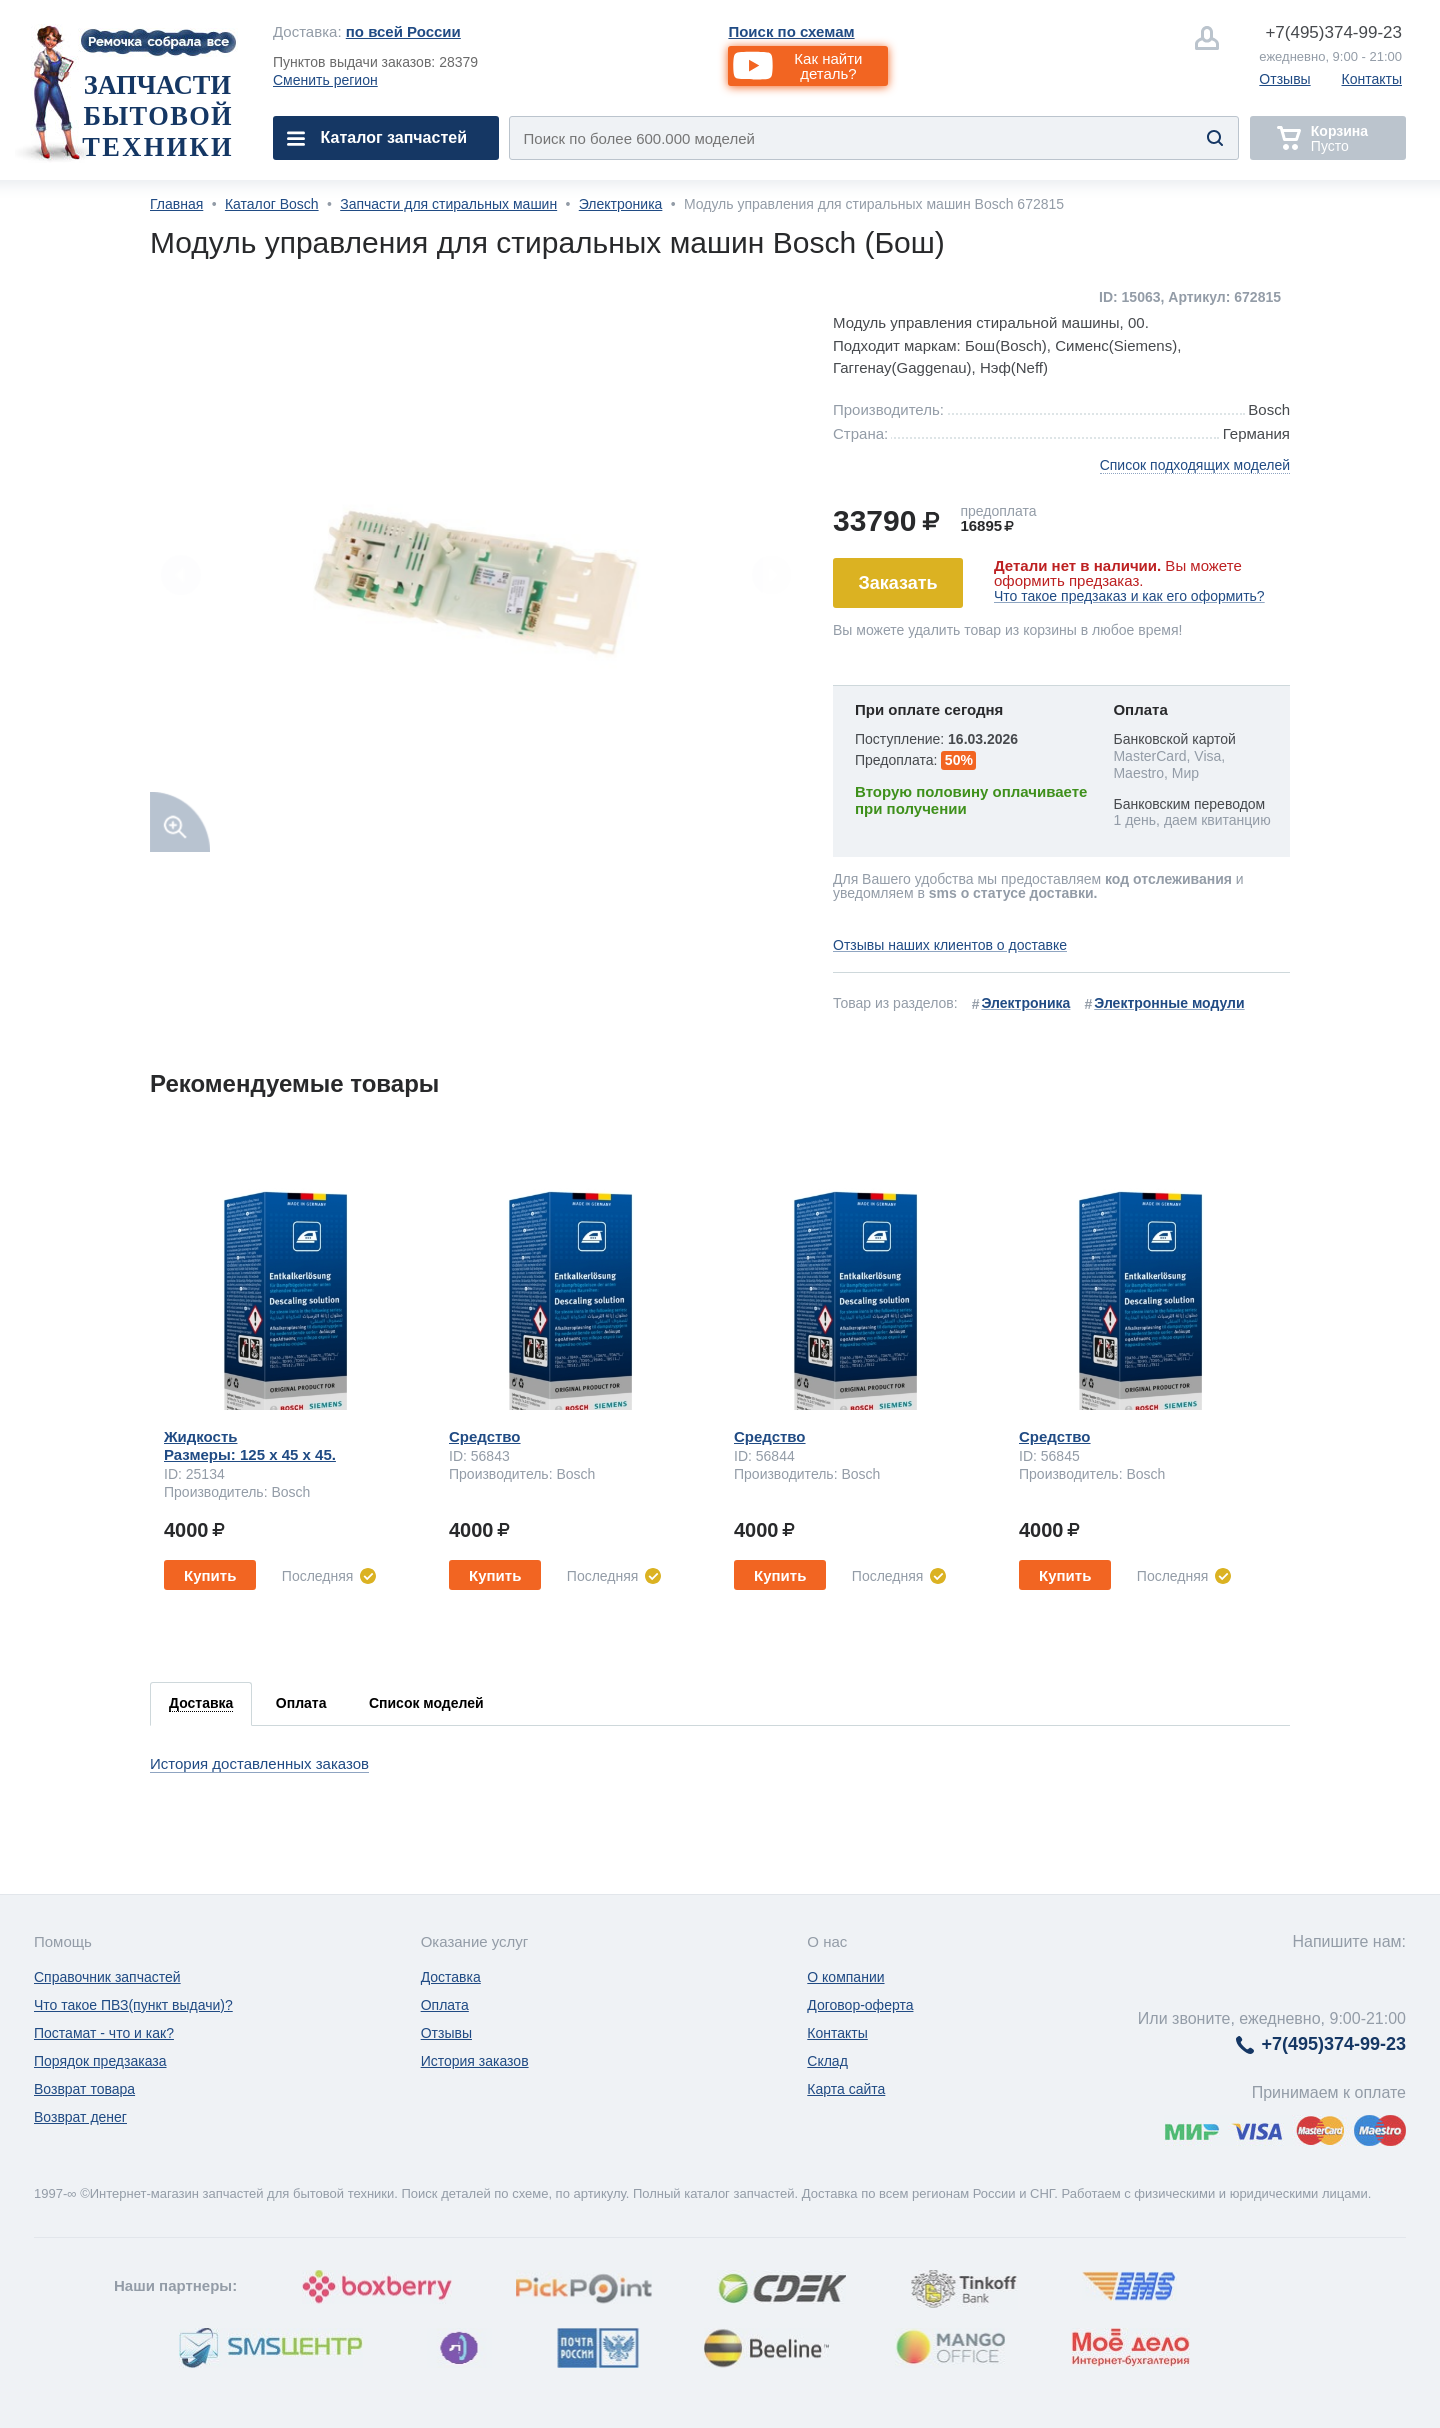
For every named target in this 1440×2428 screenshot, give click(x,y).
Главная (176, 204)
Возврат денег (80, 2117)
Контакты (1372, 79)
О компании (845, 1977)
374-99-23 (1333, 32)
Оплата (445, 2005)
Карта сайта (846, 2089)
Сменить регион (325, 80)
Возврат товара (84, 2089)
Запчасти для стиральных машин (448, 204)
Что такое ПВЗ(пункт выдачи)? (133, 2005)
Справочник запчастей (107, 1977)
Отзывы (1284, 79)
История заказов (475, 2061)
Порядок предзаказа (100, 2061)
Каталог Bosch (272, 204)
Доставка (451, 1977)
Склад (827, 2061)
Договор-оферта (860, 2005)
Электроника (621, 204)
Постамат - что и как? (104, 2033)
